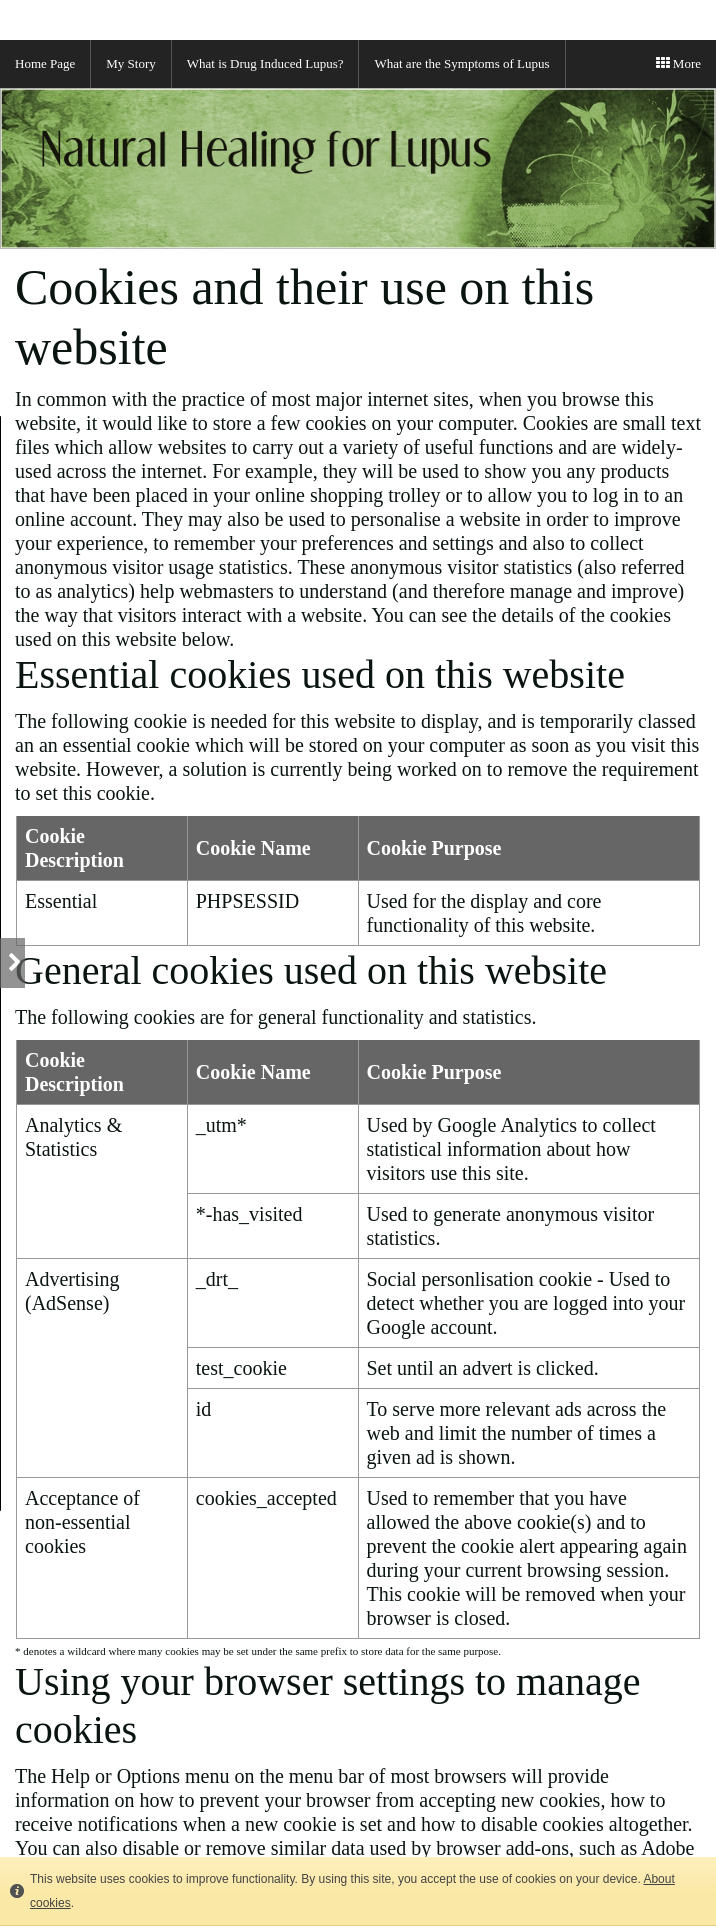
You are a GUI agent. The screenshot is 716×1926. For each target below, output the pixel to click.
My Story (130, 63)
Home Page (45, 63)
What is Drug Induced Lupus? (265, 63)
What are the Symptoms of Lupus (461, 63)
